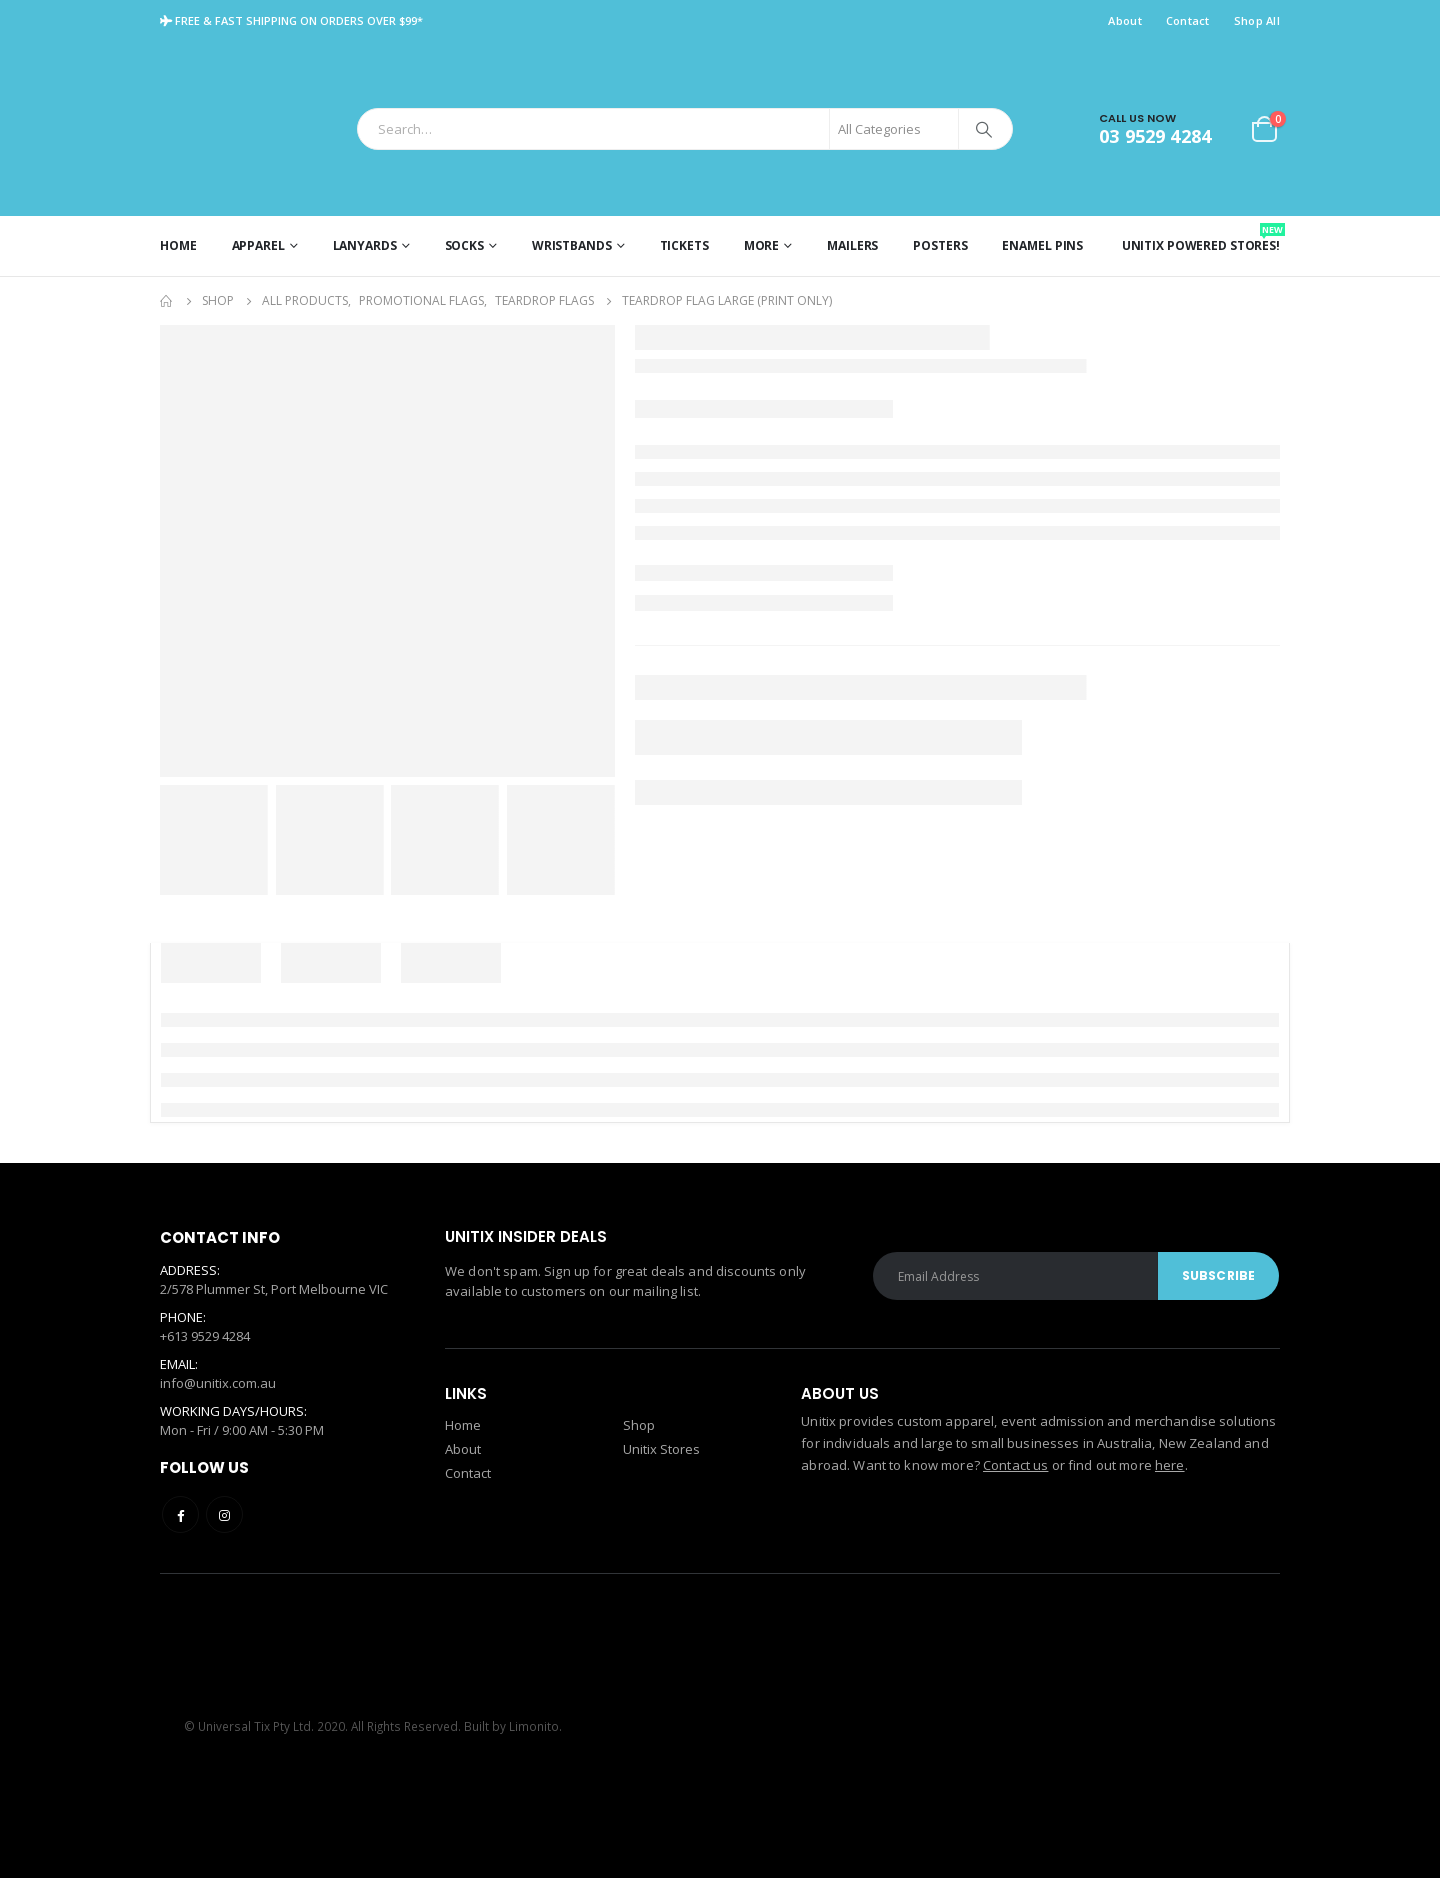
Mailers (852, 245)
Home (178, 245)
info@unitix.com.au (218, 1383)
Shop (639, 1425)
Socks (464, 245)
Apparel (258, 245)
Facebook (180, 1514)
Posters (940, 245)
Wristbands (572, 245)
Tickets (684, 245)
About (1124, 20)
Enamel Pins (1042, 245)
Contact (1188, 20)
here (1170, 1465)
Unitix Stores (661, 1449)
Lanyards (365, 245)
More (762, 245)
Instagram (224, 1514)
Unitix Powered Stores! (1201, 238)
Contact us (1015, 1465)
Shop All (1257, 20)
